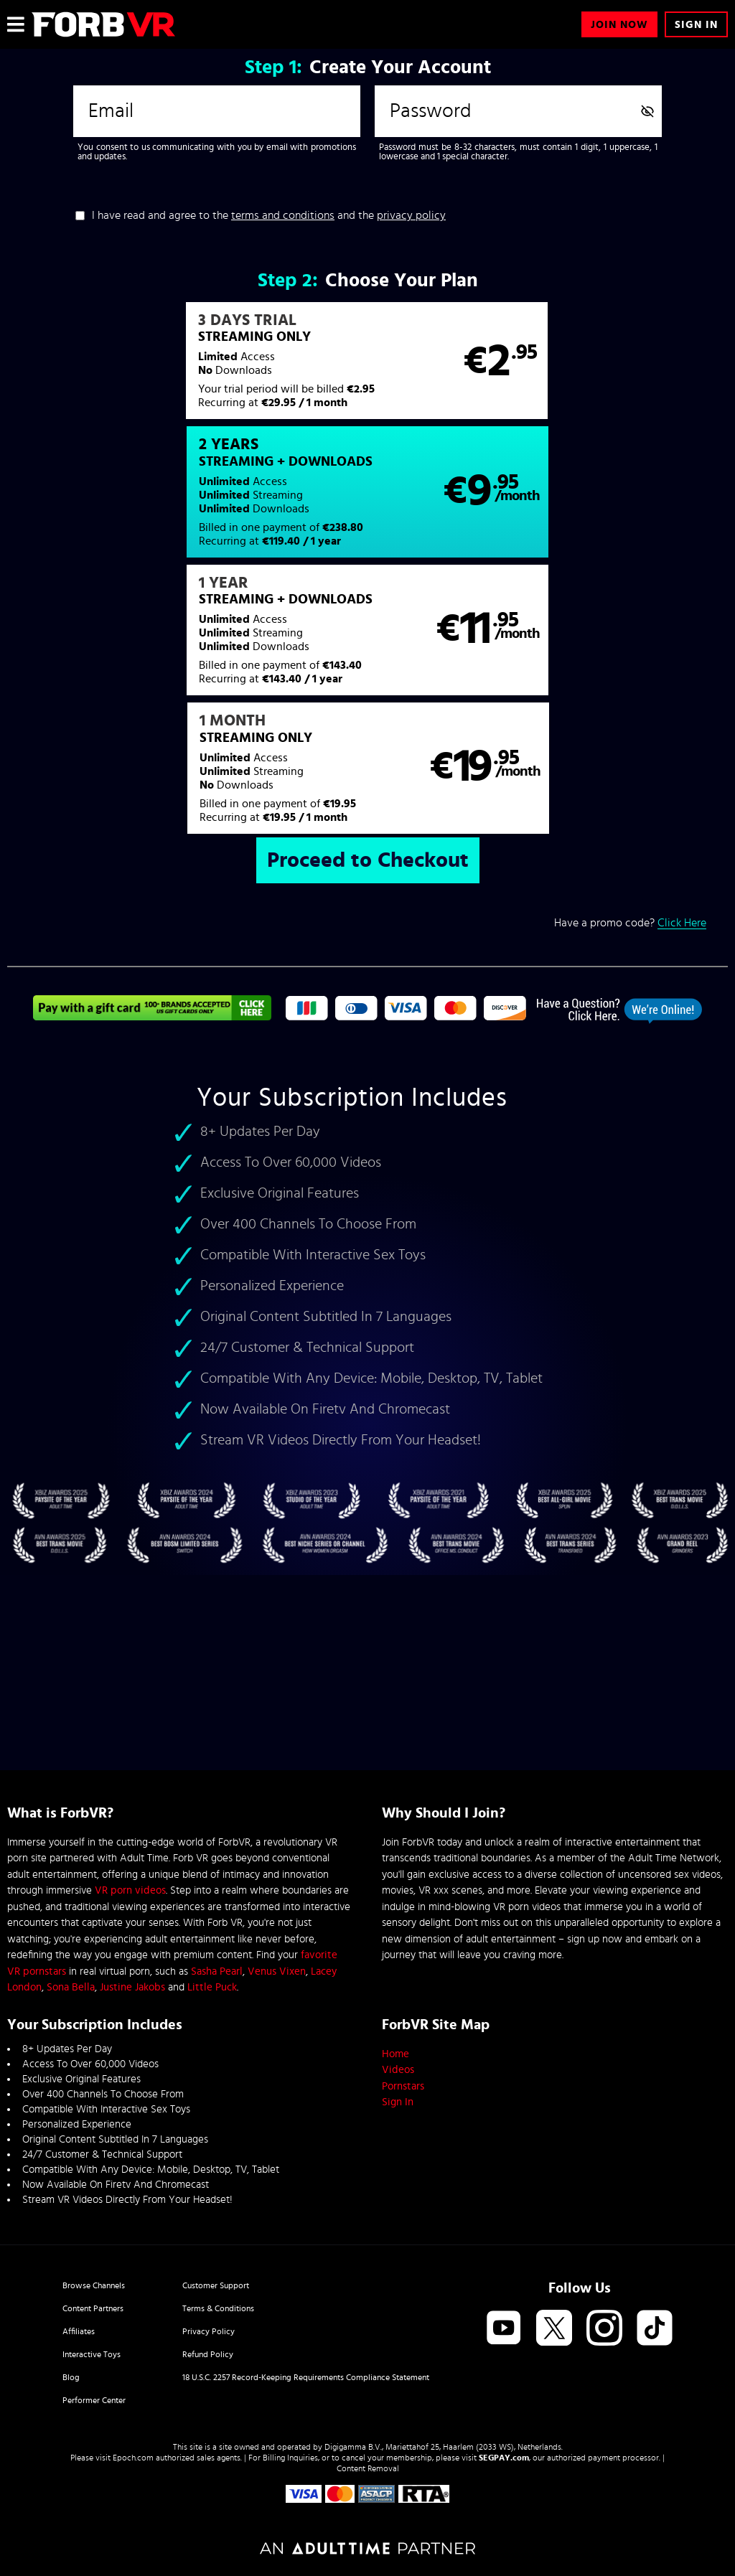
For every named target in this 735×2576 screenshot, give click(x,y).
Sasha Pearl (217, 1971)
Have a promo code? (630, 660)
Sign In (696, 24)
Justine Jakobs (132, 1987)
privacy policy (411, 215)
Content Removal (368, 2468)
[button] (186, 368)
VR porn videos (130, 1890)
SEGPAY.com (504, 2457)
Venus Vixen (277, 1971)
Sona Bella (71, 1987)
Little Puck (212, 1987)
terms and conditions (282, 215)
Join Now (619, 24)
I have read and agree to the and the (269, 215)
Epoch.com (133, 2457)
